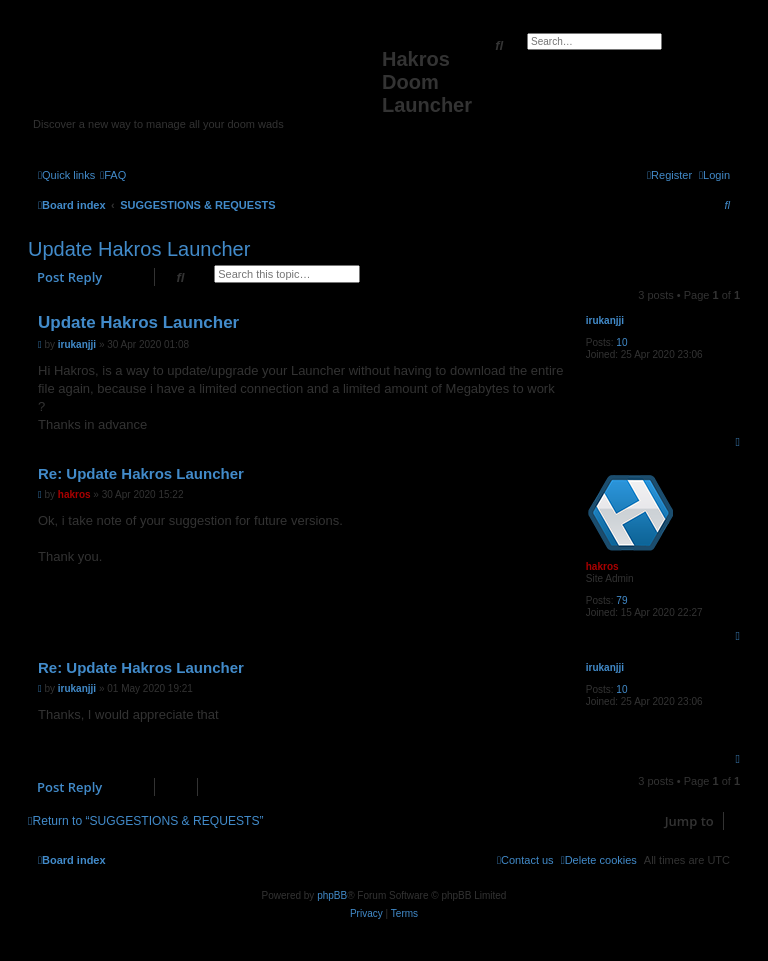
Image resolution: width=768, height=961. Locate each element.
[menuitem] (113, 175)
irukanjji (605, 320)
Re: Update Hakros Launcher (141, 473)
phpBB (332, 895)
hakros (602, 566)
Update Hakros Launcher (139, 249)
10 (621, 342)
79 (621, 600)
